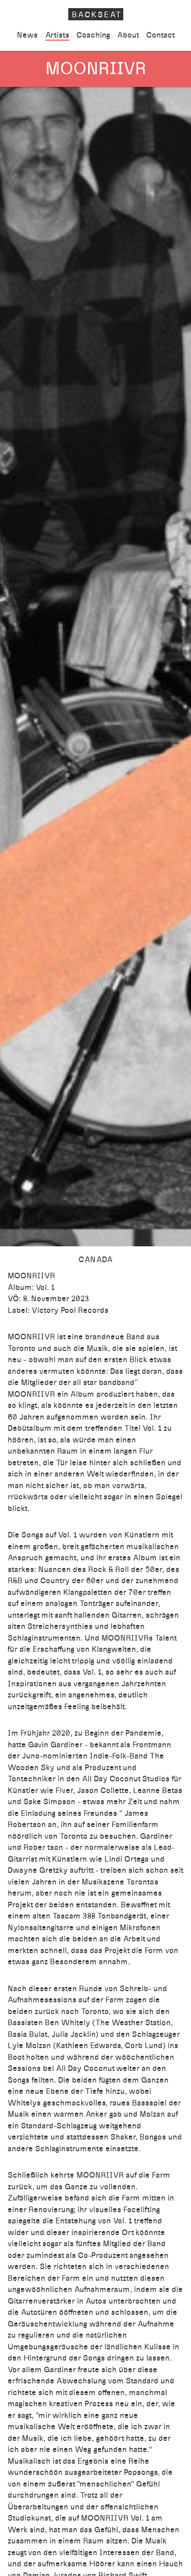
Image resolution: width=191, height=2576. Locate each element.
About (128, 35)
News (27, 35)
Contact (160, 35)
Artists (57, 35)
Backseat (97, 14)
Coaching (93, 35)
